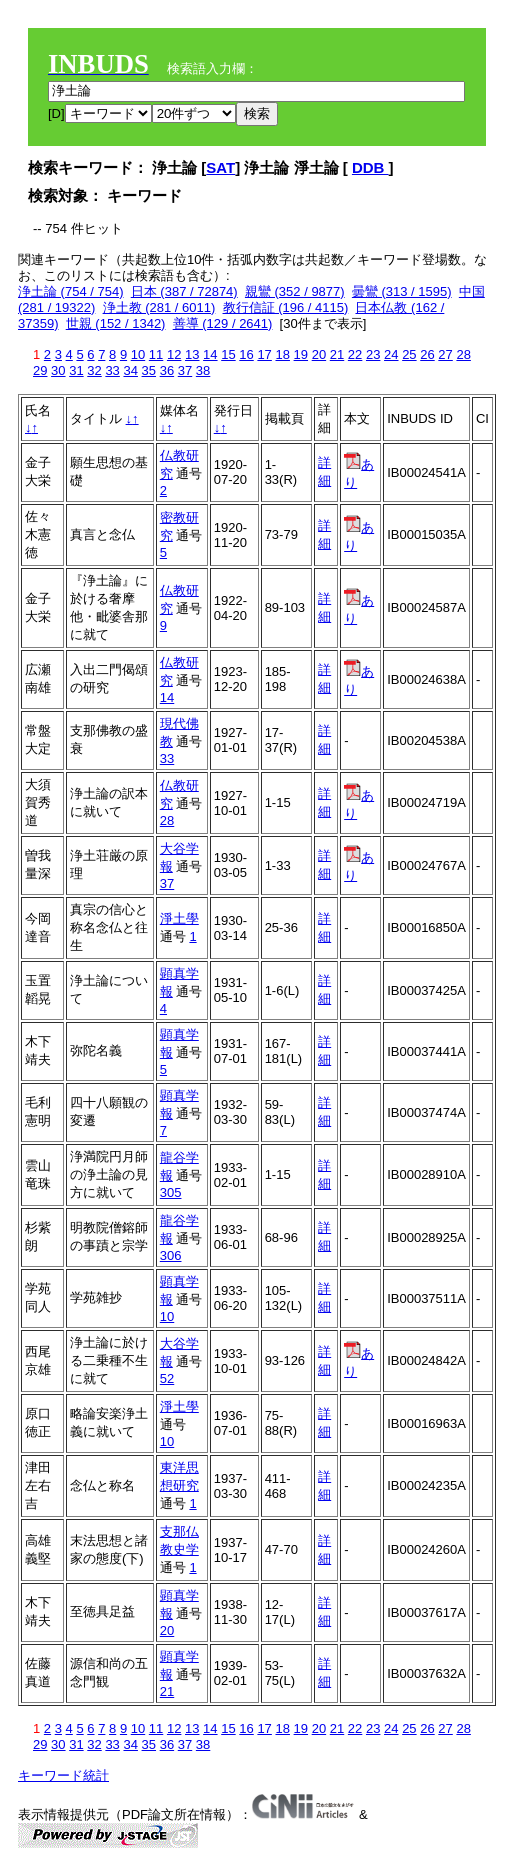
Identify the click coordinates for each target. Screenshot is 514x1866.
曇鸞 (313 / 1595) (402, 291)
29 (40, 370)
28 (463, 354)
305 (171, 1192)
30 (58, 370)
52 (167, 1378)
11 (156, 354)
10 (138, 354)
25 (409, 354)
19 (301, 354)
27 (445, 354)
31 (76, 370)
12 (174, 354)
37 (185, 370)
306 (171, 1255)
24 (391, 354)
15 (228, 354)
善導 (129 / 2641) (223, 323)
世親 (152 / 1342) (116, 323)
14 (210, 354)
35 (149, 370)
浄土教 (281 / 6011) (159, 307)
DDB (370, 167)
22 (355, 354)
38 (203, 370)
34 (130, 370)
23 (373, 354)
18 (282, 354)
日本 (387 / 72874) (184, 291)
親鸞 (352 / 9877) (295, 291)
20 (319, 354)
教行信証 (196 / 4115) (286, 307)
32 (94, 370)
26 (427, 354)
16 (246, 354)
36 (167, 370)
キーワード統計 (63, 1775)
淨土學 (179, 918)
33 (112, 370)
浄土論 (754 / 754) (71, 291)
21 (337, 354)
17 (264, 354)
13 (192, 354)
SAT (220, 167)
